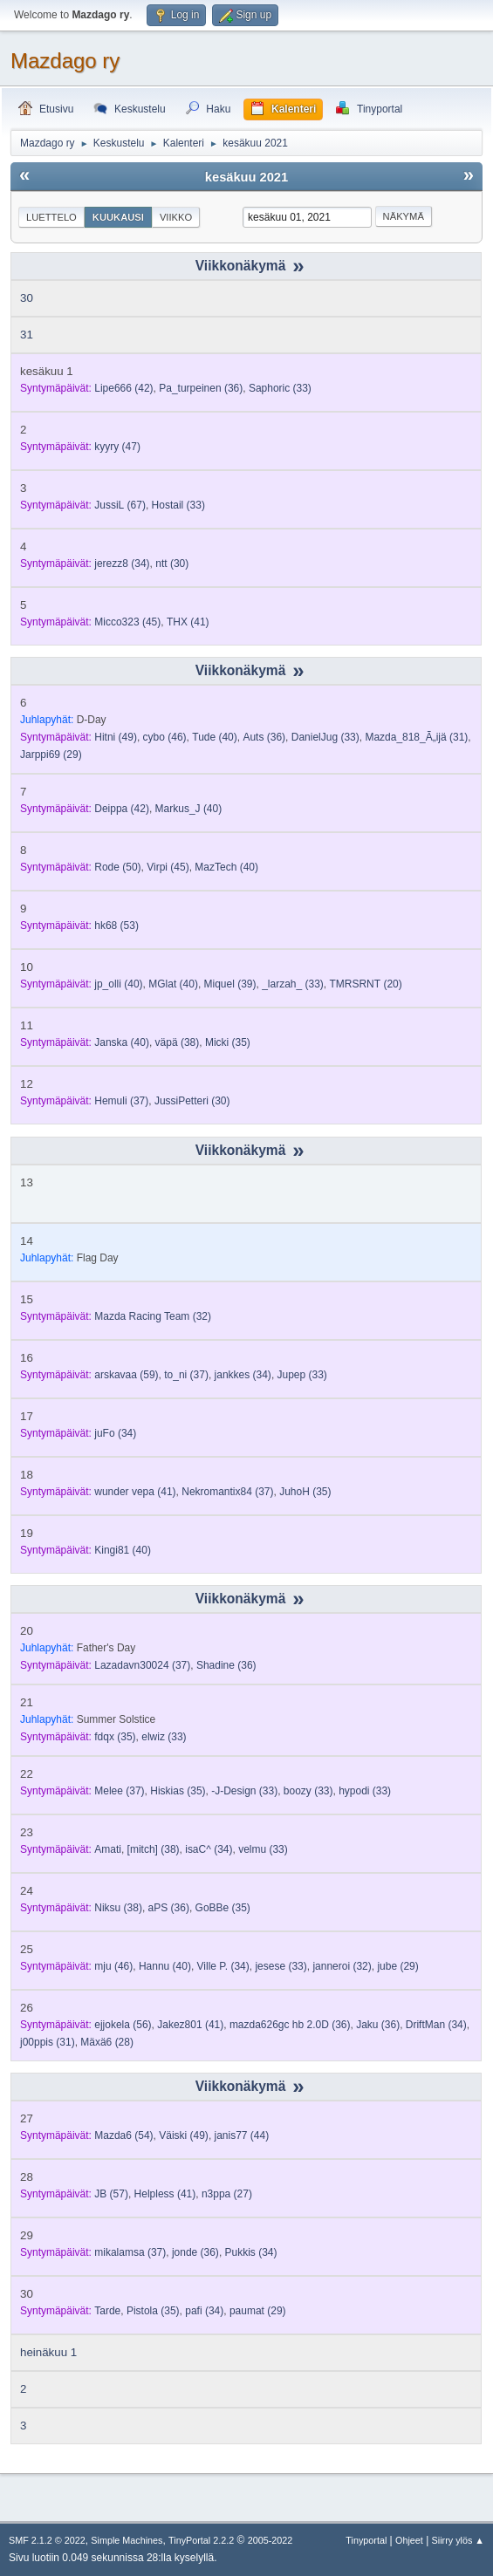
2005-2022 (270, 2540)
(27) (227, 2194)
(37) (121, 1101)
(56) (122, 2025)
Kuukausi (118, 217)
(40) (214, 737)
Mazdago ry (65, 60)
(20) (366, 984)
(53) (116, 925)
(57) (111, 2194)
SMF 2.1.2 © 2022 (47, 2540)
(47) (117, 447)
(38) (177, 1042)
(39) (230, 984)
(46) (165, 737)
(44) (242, 2135)
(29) (51, 754)
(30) (171, 563)
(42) (123, 388)
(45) (127, 622)
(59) (126, 1375)
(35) (227, 1042)
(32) (152, 1316)
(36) (201, 388)
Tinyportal (366, 2540)
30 (26, 297)
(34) (121, 563)
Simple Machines (126, 2540)
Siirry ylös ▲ (458, 2540)
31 (26, 334)
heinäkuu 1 (48, 2352)
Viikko (176, 217)
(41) (188, 622)
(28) (107, 2042)
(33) (280, 388)
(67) (120, 505)
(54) (123, 2135)
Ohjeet (409, 2540)
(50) (117, 867)
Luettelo (51, 217)
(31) (416, 737)
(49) (115, 737)
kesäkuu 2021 (246, 177)
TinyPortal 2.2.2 (201, 2540)
